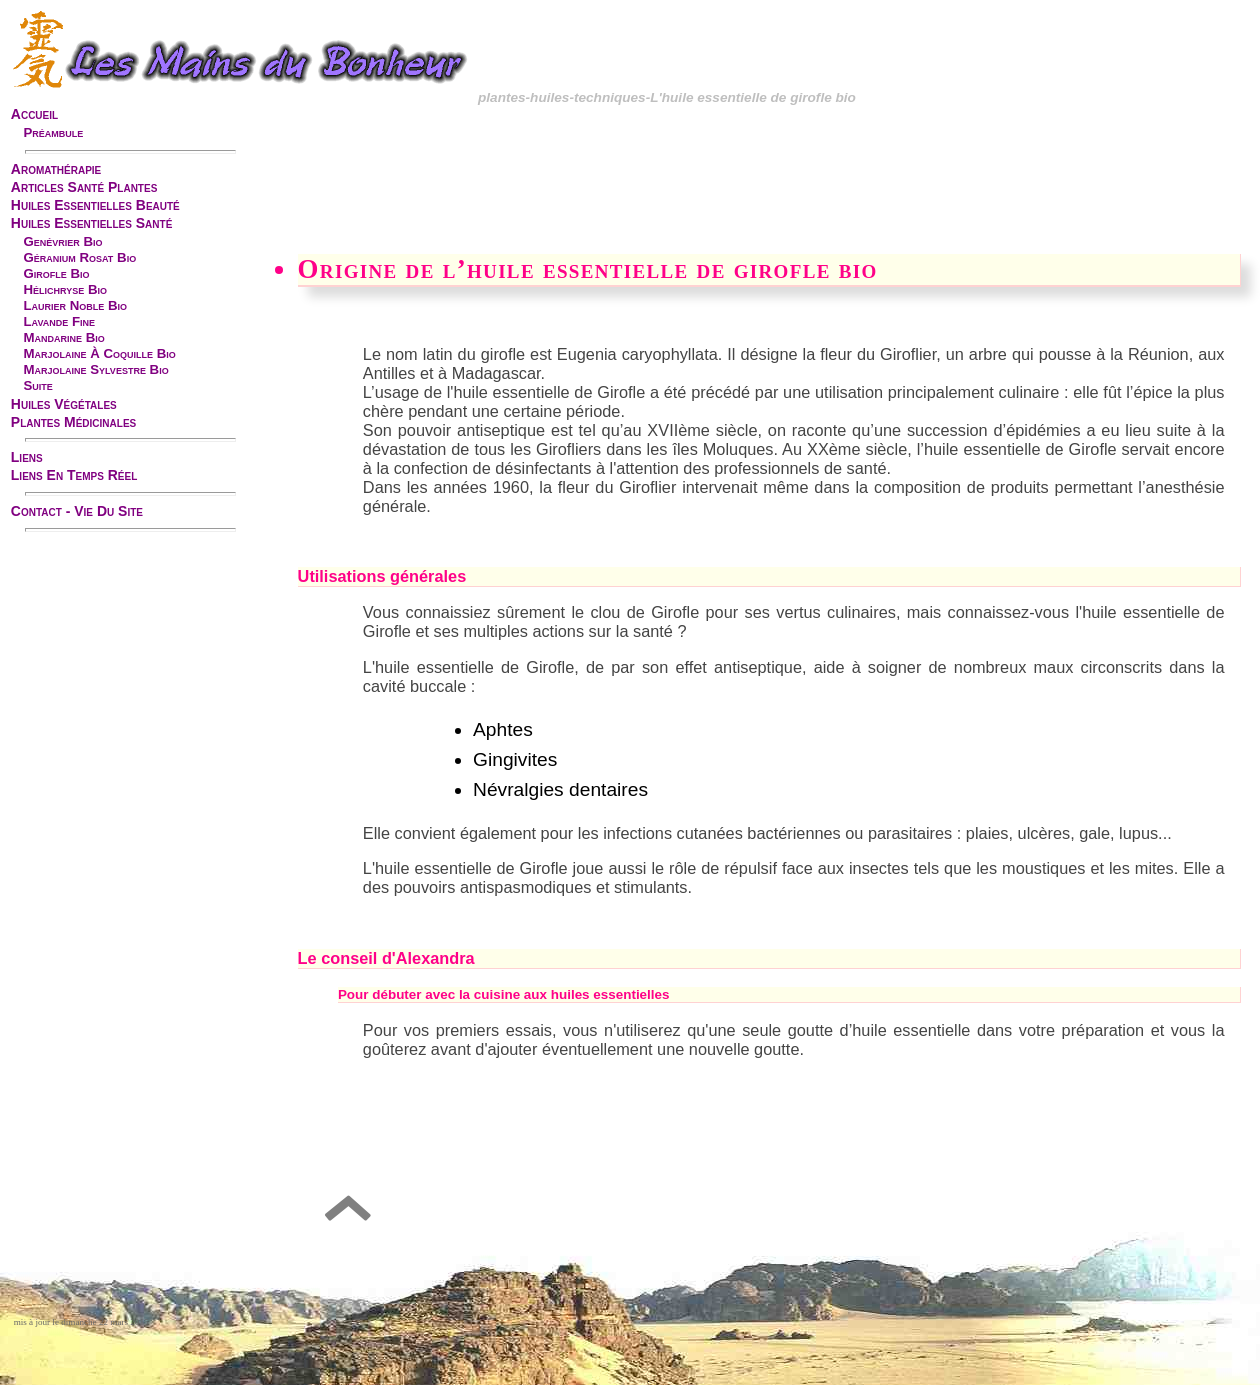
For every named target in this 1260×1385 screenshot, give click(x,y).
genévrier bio (62, 241)
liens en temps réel (74, 475)
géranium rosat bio (79, 257)
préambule (53, 132)
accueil (34, 114)
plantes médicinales (73, 422)
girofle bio (56, 273)
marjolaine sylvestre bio (95, 369)
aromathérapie (56, 169)
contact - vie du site (77, 511)
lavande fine (59, 321)
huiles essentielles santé (92, 223)
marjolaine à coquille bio (99, 353)
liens (27, 457)
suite (37, 385)
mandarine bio (63, 337)
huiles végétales (64, 404)
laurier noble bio (75, 305)
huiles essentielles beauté (95, 205)
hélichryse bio (65, 289)
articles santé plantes (84, 187)
